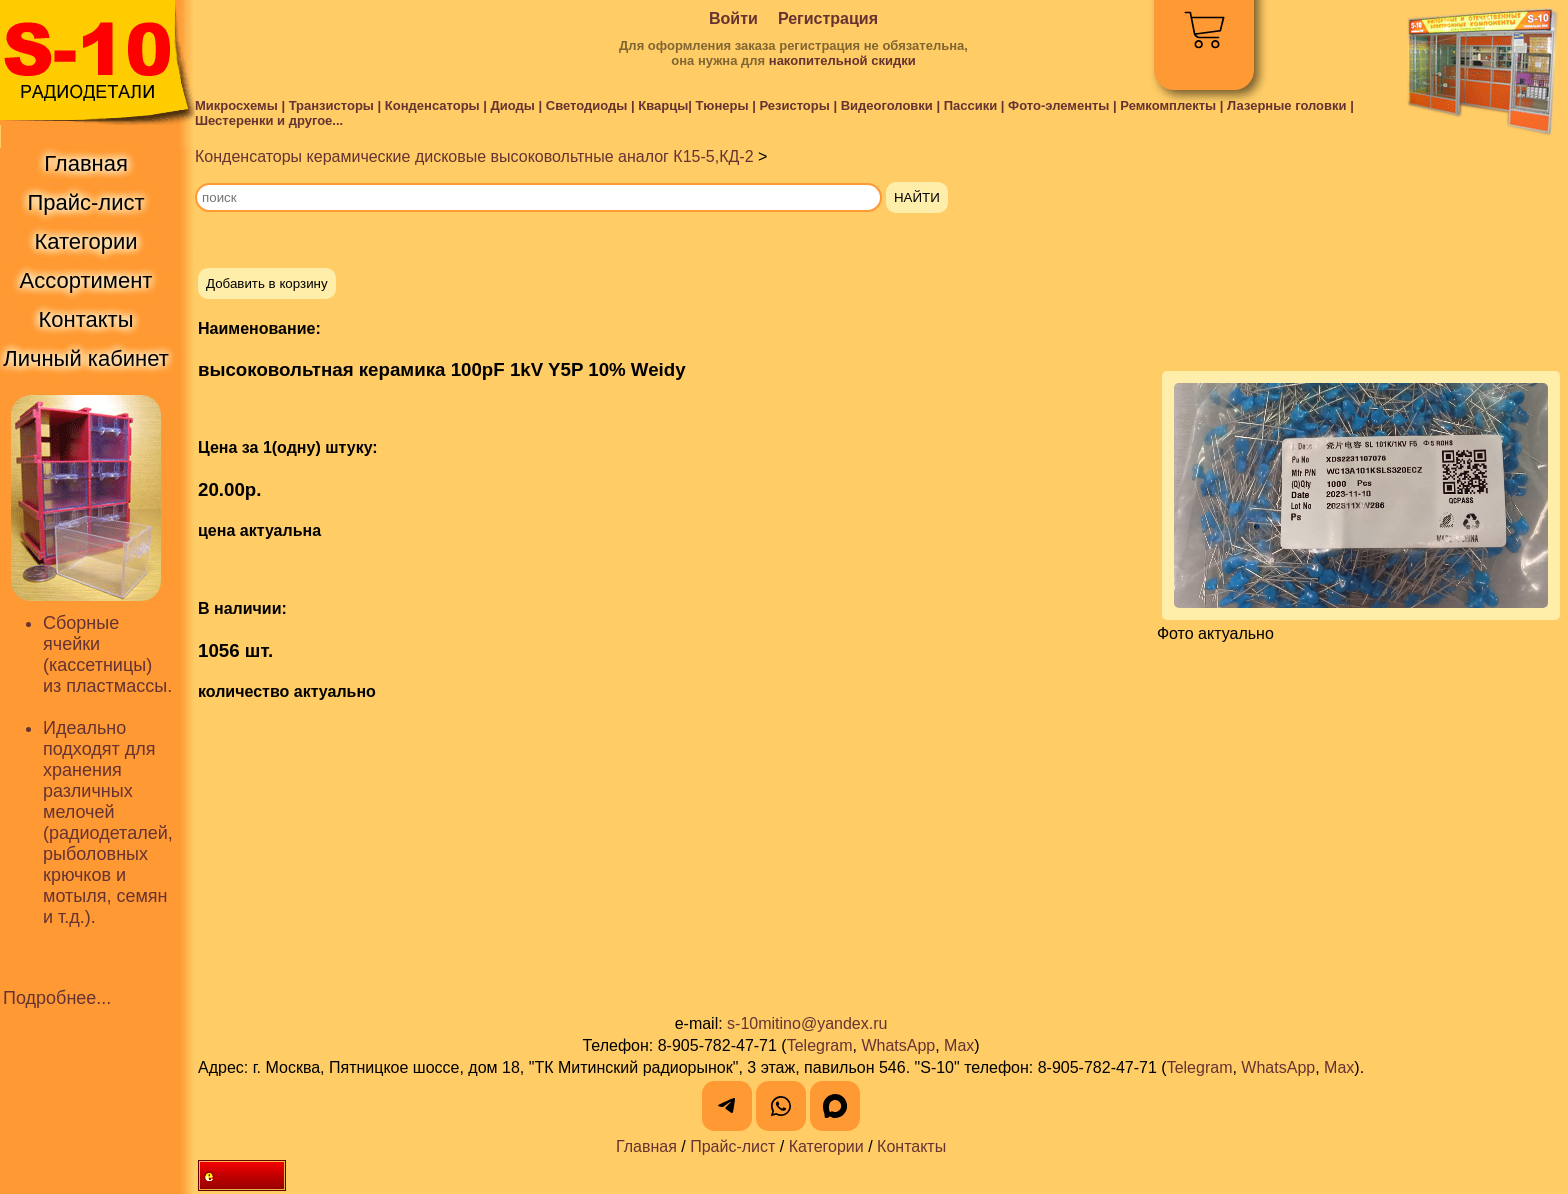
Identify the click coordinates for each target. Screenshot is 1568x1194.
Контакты (911, 1146)
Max (959, 1045)
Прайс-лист (732, 1146)
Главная (646, 1146)
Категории (826, 1146)
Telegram (820, 1045)
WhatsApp (898, 1045)
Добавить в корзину (267, 283)
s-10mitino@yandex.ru (807, 1023)
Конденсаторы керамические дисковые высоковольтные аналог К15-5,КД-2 (474, 156)
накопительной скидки (842, 60)
